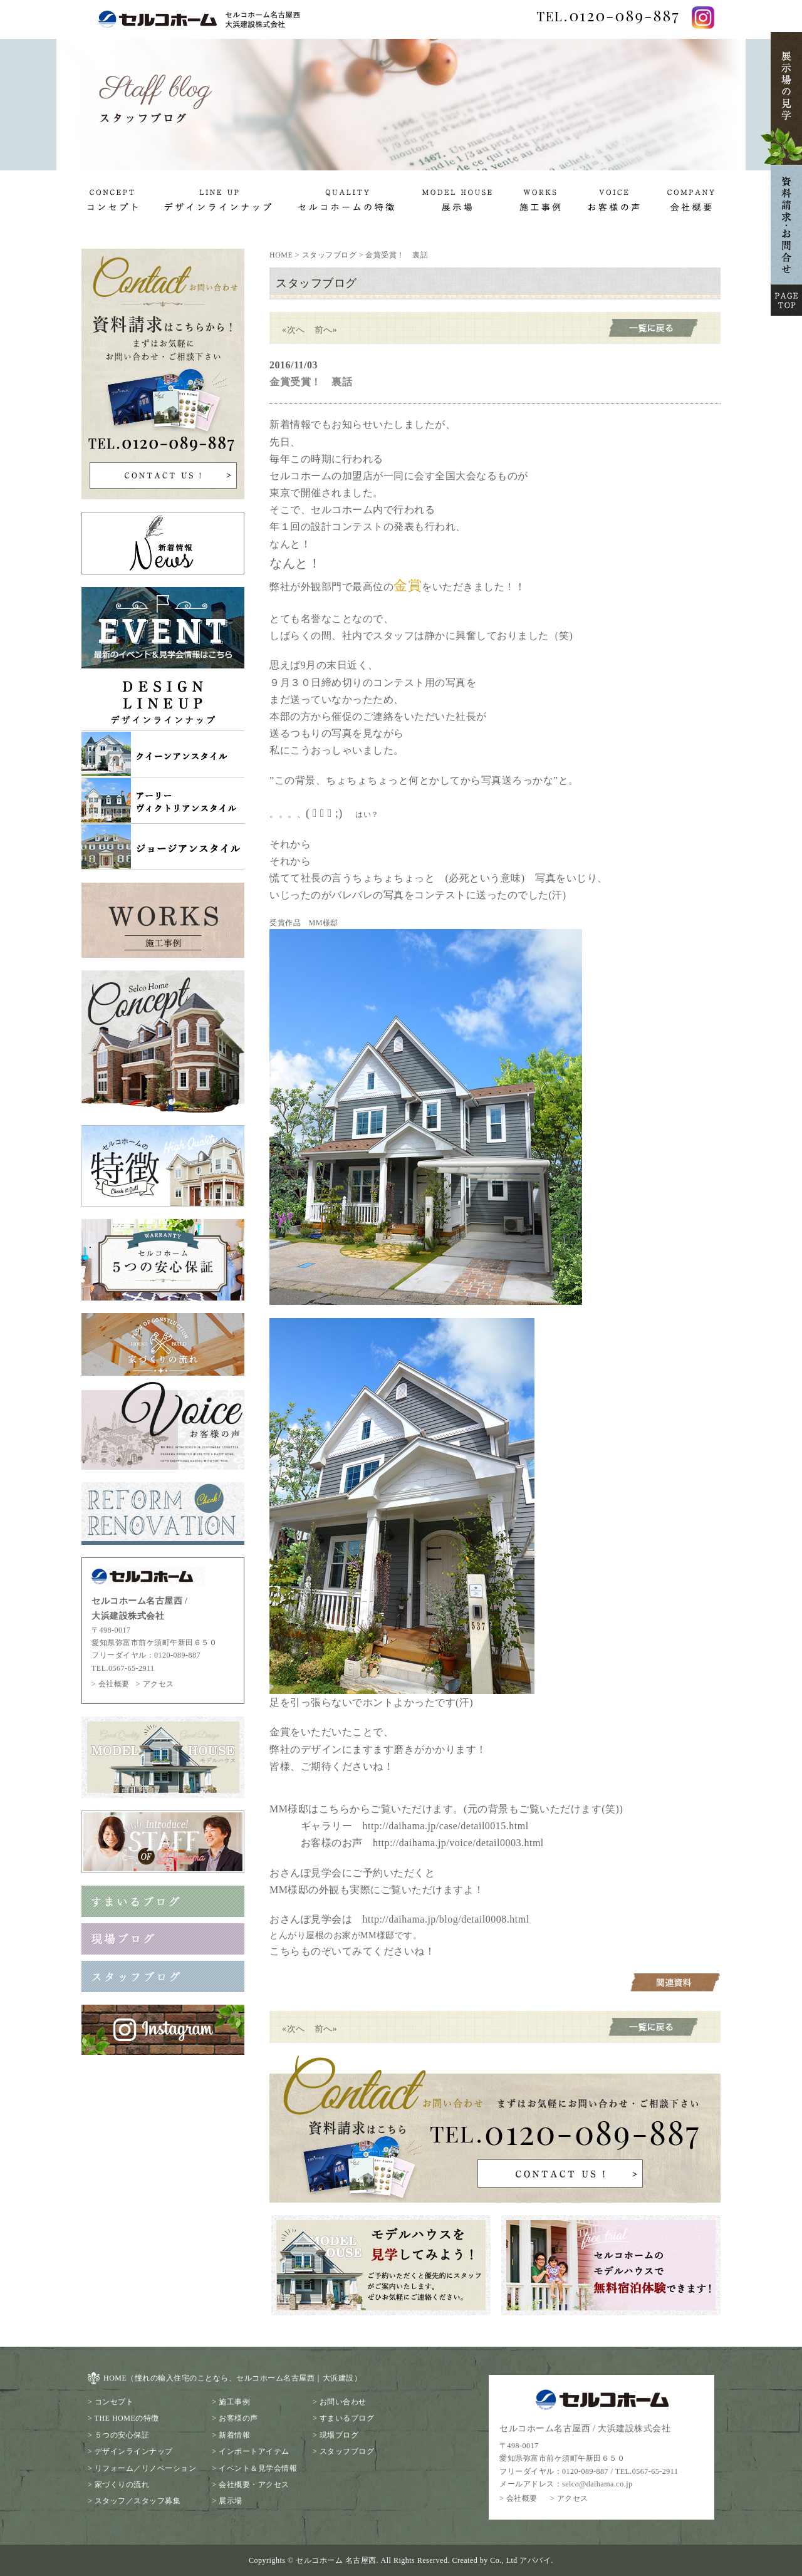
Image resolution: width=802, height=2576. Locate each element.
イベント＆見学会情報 (258, 2468)
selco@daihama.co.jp (597, 2484)
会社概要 (114, 1684)
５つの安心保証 (122, 2435)
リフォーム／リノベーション (146, 2468)
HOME (281, 255)
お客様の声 (238, 2418)
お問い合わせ (343, 2401)
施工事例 (234, 2401)
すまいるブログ (347, 2418)
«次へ (293, 330)
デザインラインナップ (134, 2451)
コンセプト (114, 2401)
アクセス (158, 1684)
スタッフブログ (329, 255)
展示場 (230, 2500)
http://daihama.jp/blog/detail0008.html (446, 1919)
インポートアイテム (254, 2451)
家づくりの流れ (122, 2484)
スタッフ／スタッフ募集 (138, 2500)
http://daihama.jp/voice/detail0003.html (458, 1842)
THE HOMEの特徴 (127, 2418)
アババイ (535, 2560)
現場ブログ (339, 2435)
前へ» (326, 330)
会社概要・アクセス (254, 2484)
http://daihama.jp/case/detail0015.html (446, 1825)
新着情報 (234, 2435)
